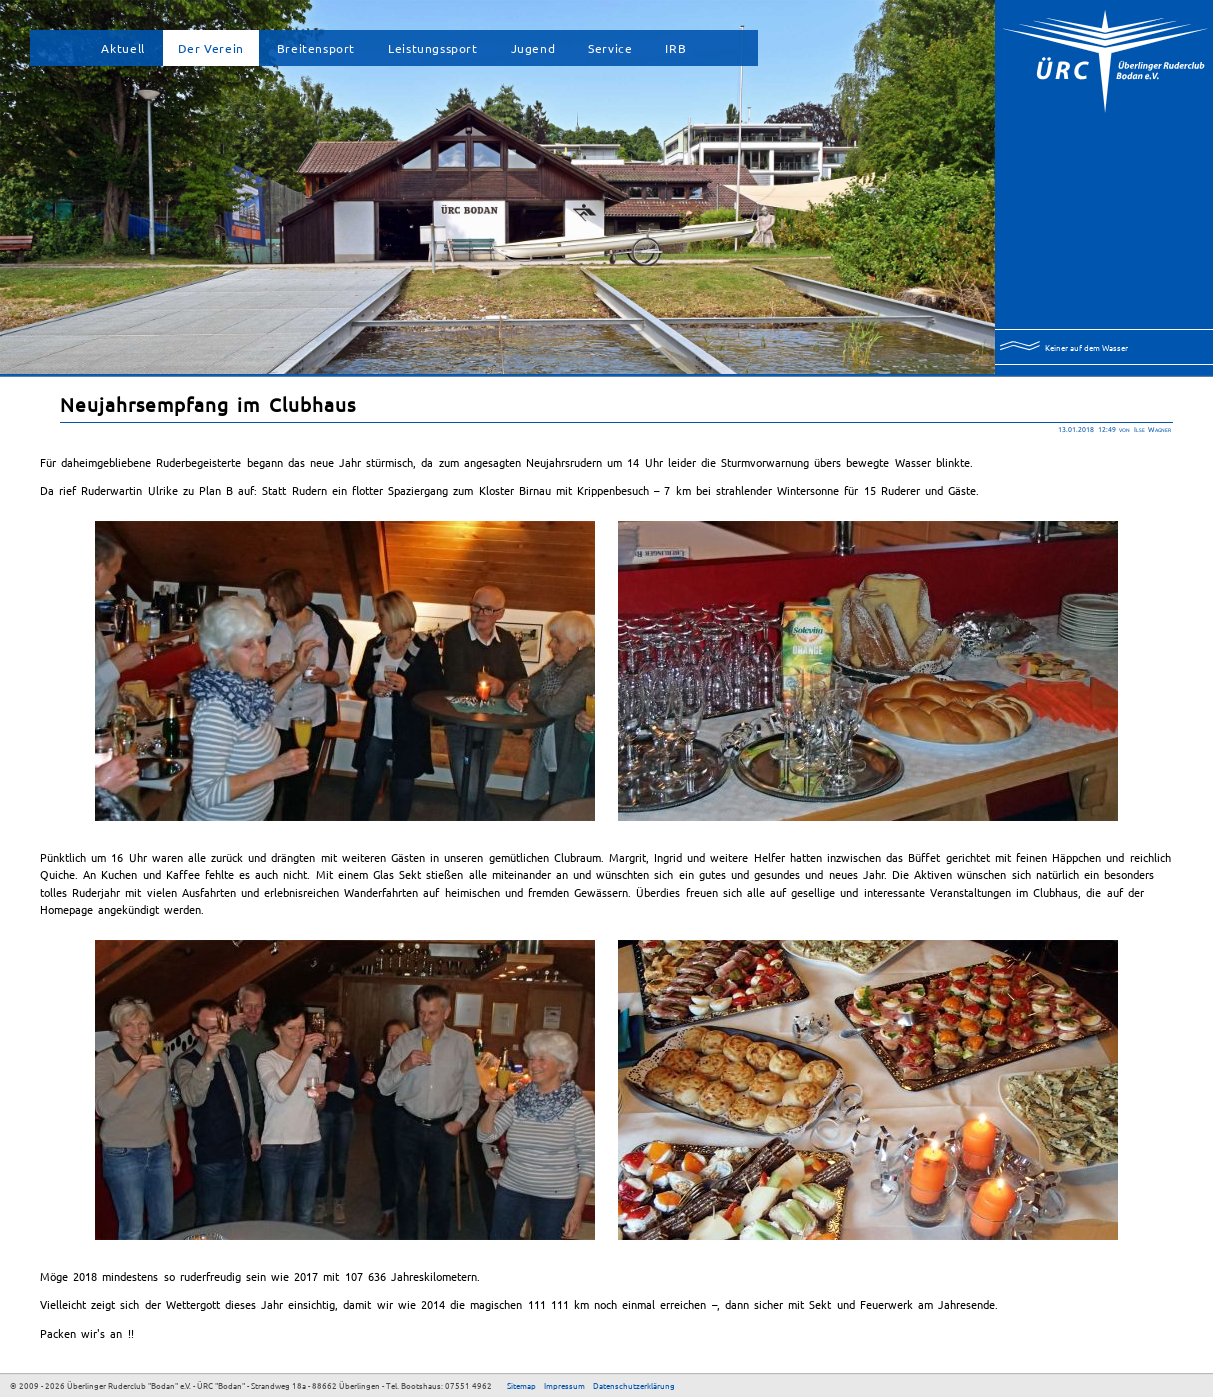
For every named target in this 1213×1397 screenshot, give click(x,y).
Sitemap (521, 1385)
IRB (675, 48)
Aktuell (122, 48)
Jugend (533, 48)
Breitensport (316, 48)
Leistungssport (433, 48)
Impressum (564, 1385)
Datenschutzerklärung (634, 1385)
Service (610, 48)
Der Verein (211, 48)
